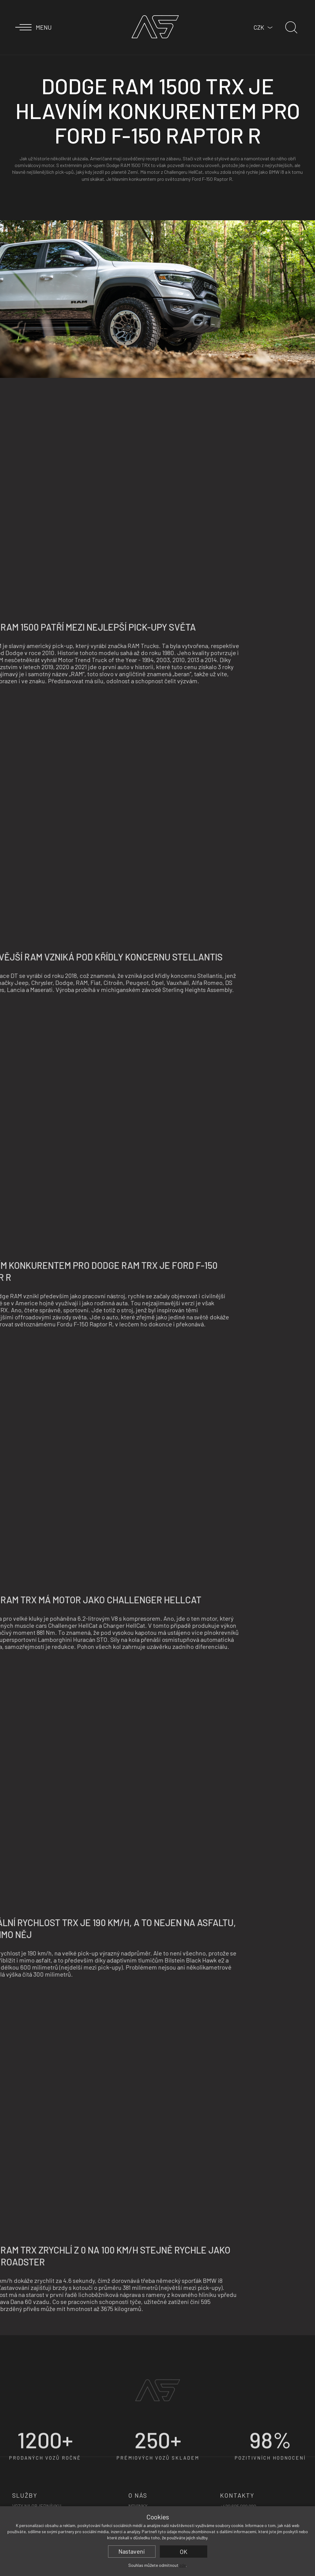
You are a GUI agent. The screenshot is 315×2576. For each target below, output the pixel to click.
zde (182, 2565)
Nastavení (131, 2551)
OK (183, 2551)
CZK (258, 27)
